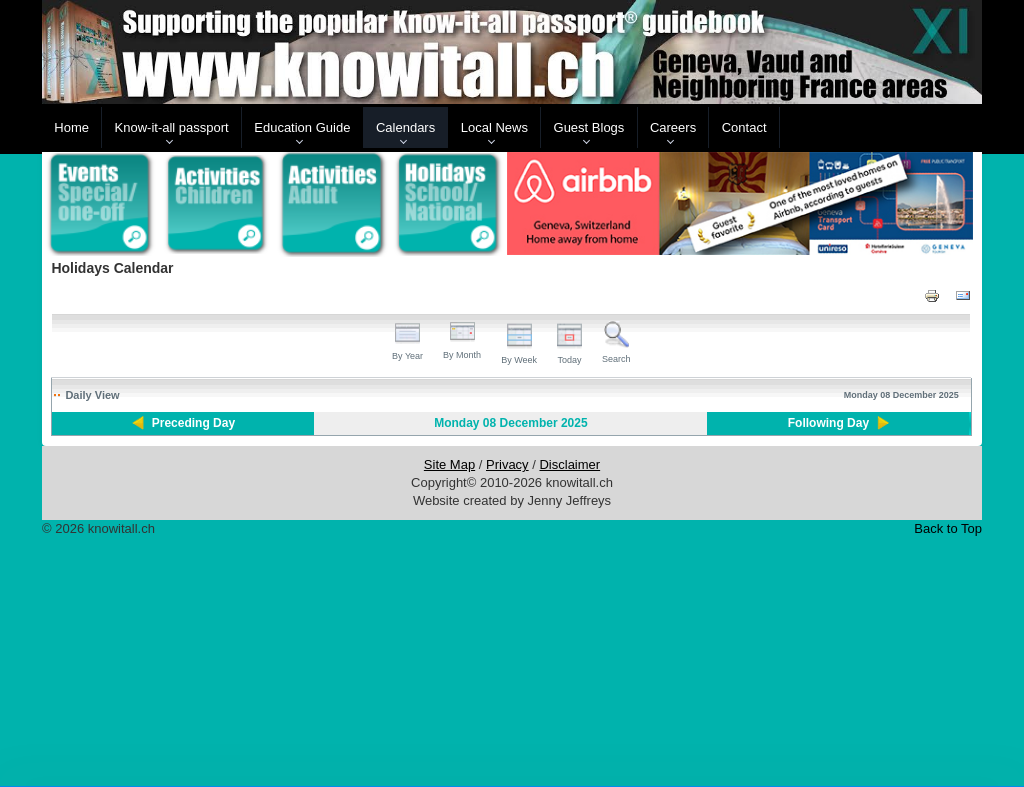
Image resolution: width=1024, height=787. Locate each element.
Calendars (405, 127)
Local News (494, 127)
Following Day (828, 423)
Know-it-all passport (172, 127)
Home (71, 127)
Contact (744, 127)
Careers (673, 127)
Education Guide (302, 127)
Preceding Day (193, 423)
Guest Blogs (589, 127)
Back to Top (948, 528)
